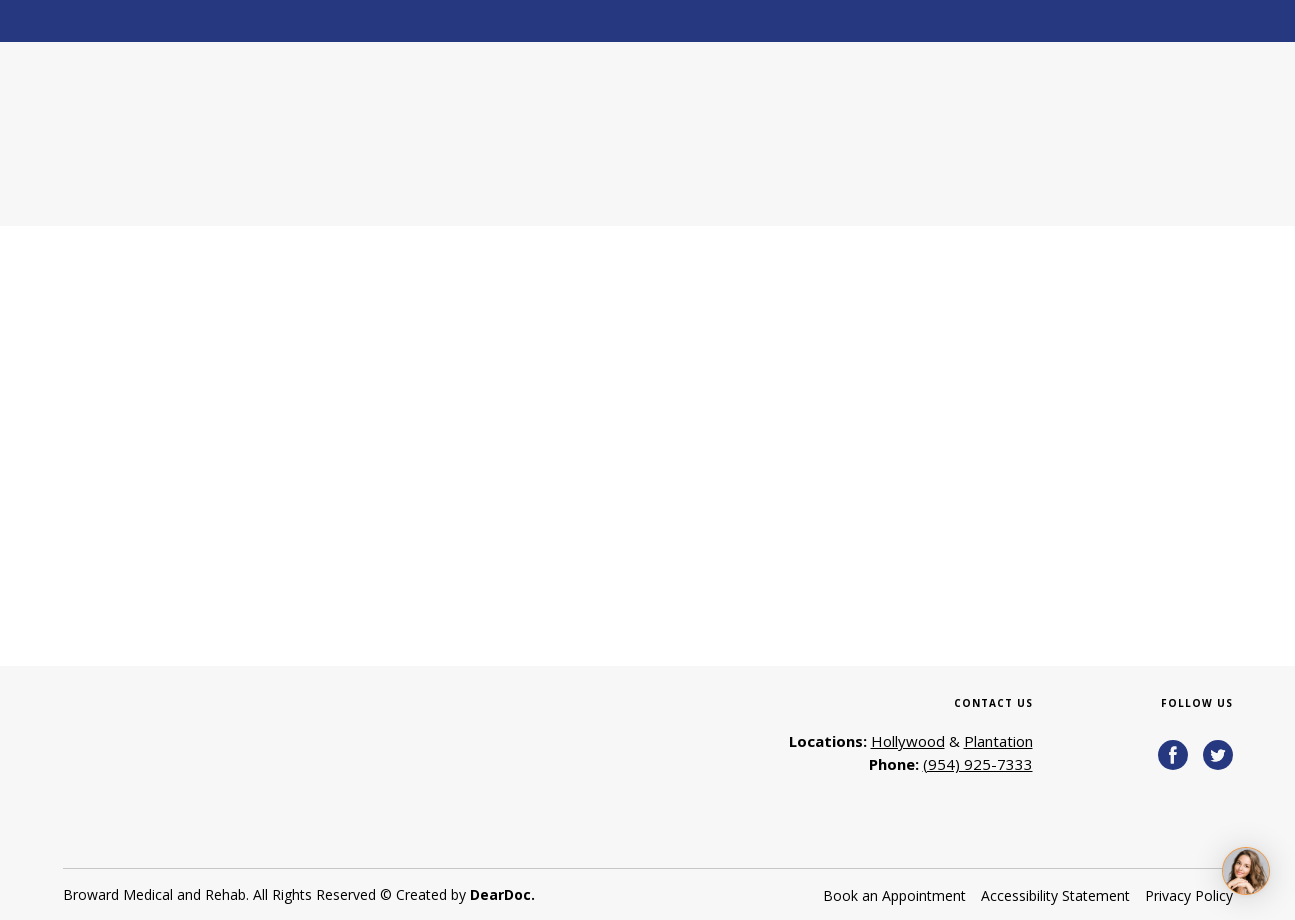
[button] (1173, 755)
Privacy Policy (1189, 895)
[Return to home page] (206, 134)
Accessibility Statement (1055, 895)
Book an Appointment (894, 895)
